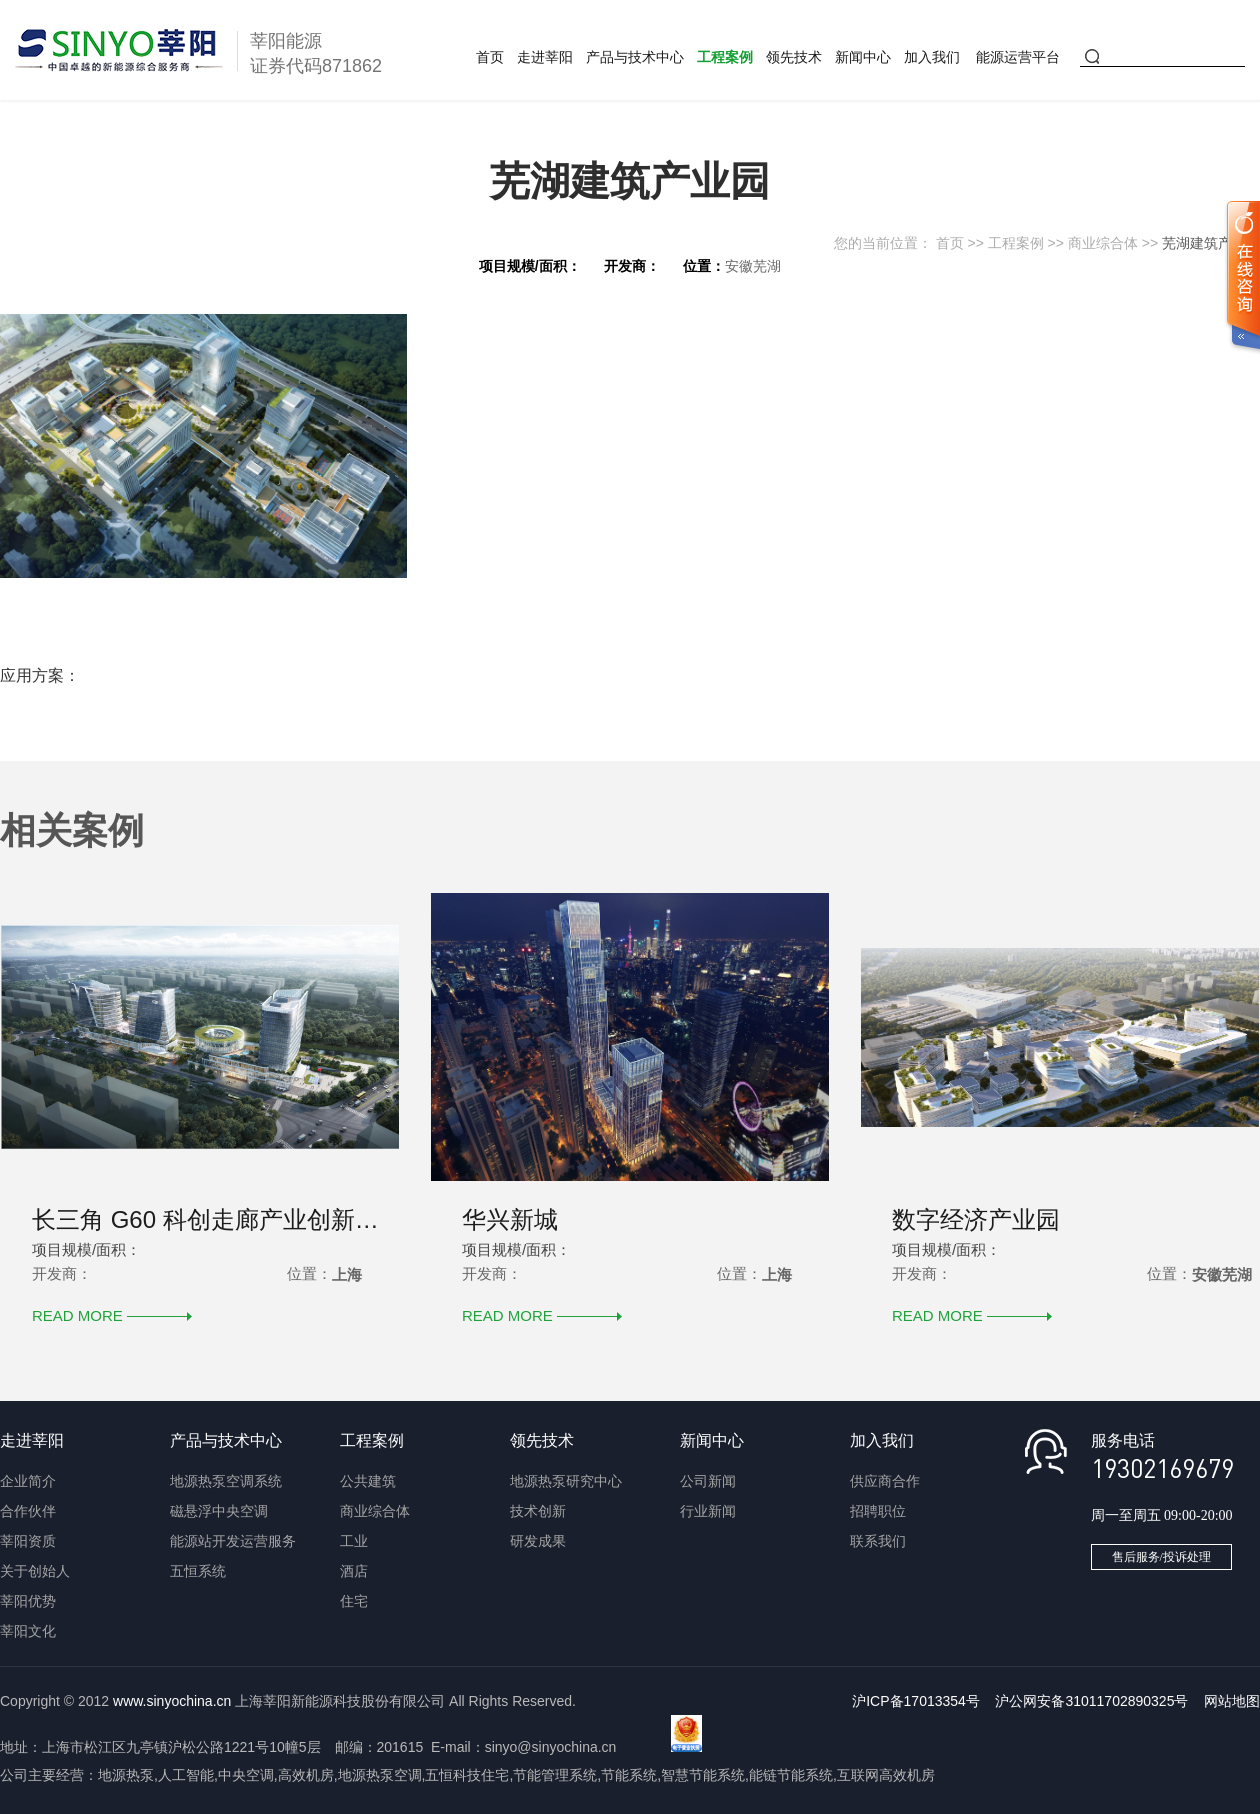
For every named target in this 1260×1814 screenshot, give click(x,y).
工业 (354, 1541)
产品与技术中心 (635, 57)
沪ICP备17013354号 (916, 1701)
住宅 (354, 1601)
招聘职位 (878, 1511)
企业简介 (28, 1481)
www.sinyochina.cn (172, 1701)
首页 (490, 57)
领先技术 (794, 57)
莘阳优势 (28, 1601)
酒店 (354, 1571)
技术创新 (538, 1511)
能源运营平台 (1018, 57)
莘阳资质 (28, 1541)
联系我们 (878, 1541)
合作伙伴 (28, 1511)
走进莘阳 (545, 57)
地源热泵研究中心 (566, 1481)
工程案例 (725, 57)
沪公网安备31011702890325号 (1091, 1701)
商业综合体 (1103, 243)
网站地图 (1232, 1701)
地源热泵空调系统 (226, 1481)
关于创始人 (35, 1571)
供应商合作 (885, 1481)
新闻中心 (863, 57)
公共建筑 (368, 1481)
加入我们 (932, 57)
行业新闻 (708, 1511)
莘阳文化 (28, 1631)
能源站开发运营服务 (233, 1541)
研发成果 (538, 1541)
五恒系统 (198, 1571)
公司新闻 (708, 1481)
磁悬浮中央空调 (219, 1511)
